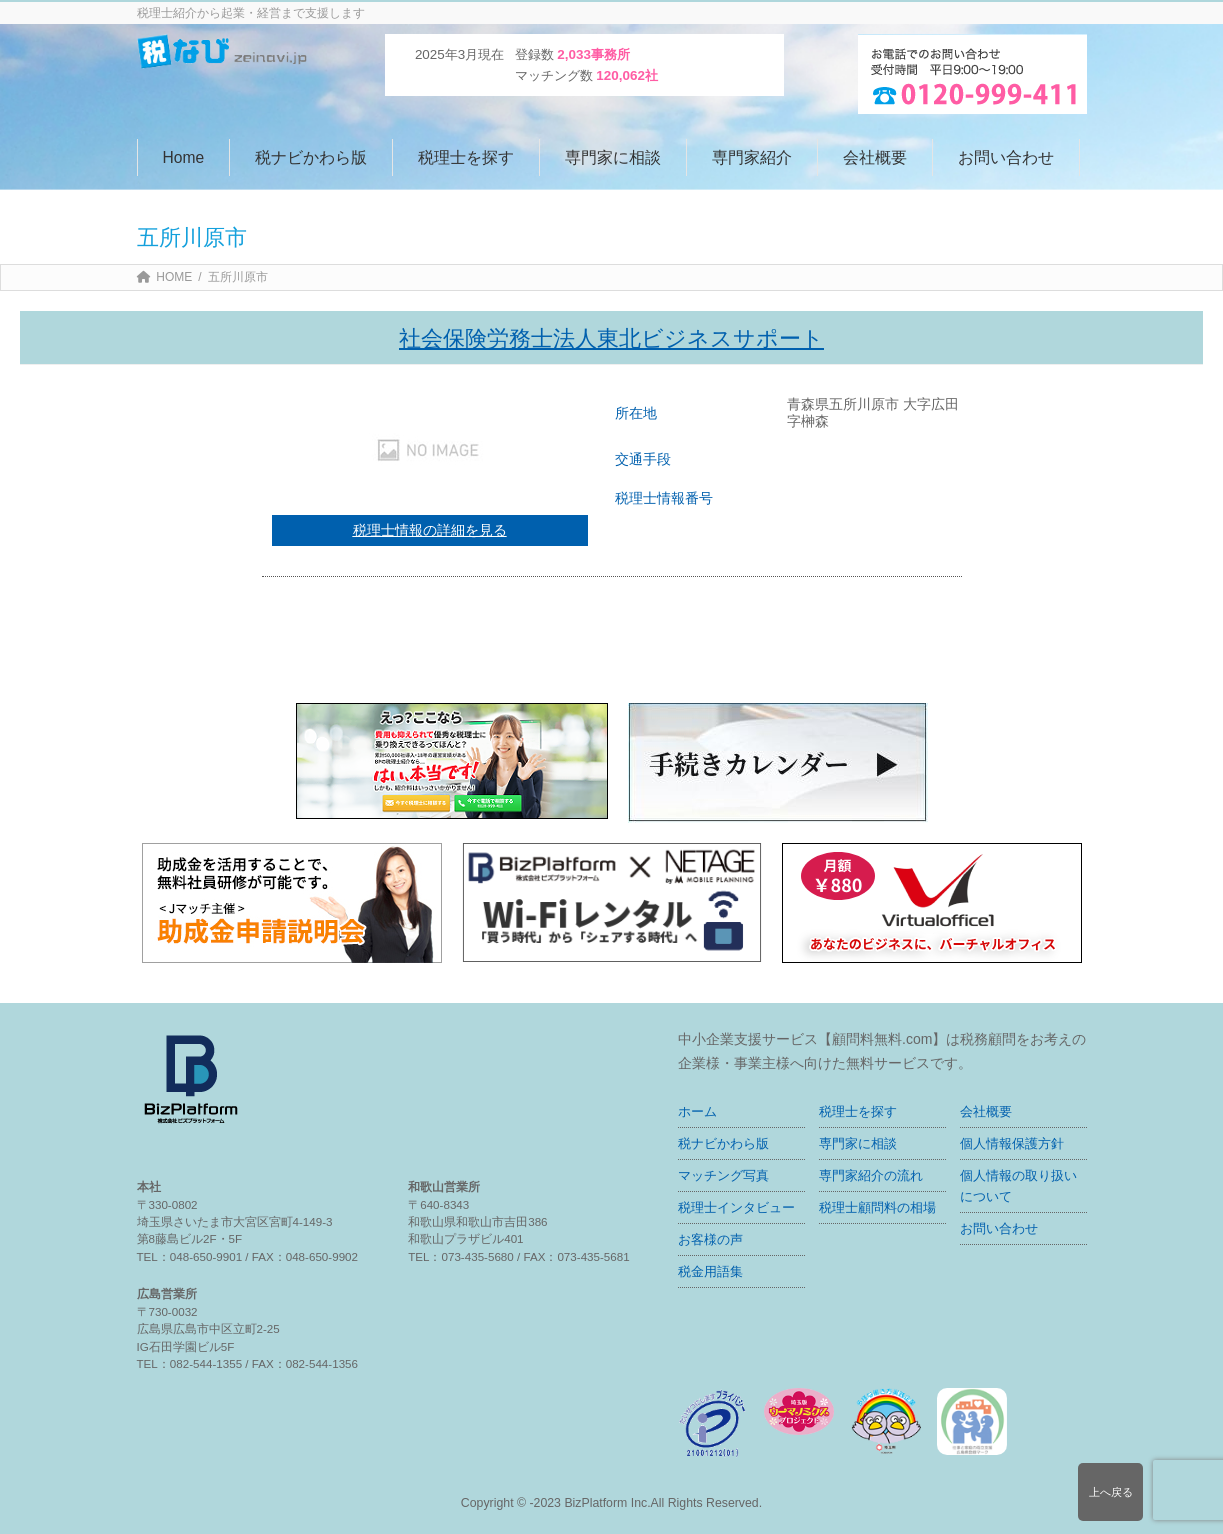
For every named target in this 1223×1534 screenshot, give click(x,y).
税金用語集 (710, 1271)
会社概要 (986, 1111)
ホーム (697, 1111)
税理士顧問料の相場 (877, 1207)
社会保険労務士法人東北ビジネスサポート (611, 338)
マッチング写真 (723, 1175)
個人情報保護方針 (1012, 1143)
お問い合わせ (999, 1228)
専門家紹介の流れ (871, 1175)
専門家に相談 (858, 1143)
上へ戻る (1111, 1492)
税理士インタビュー (736, 1207)
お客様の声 (710, 1239)
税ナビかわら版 (723, 1143)
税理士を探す (858, 1111)
